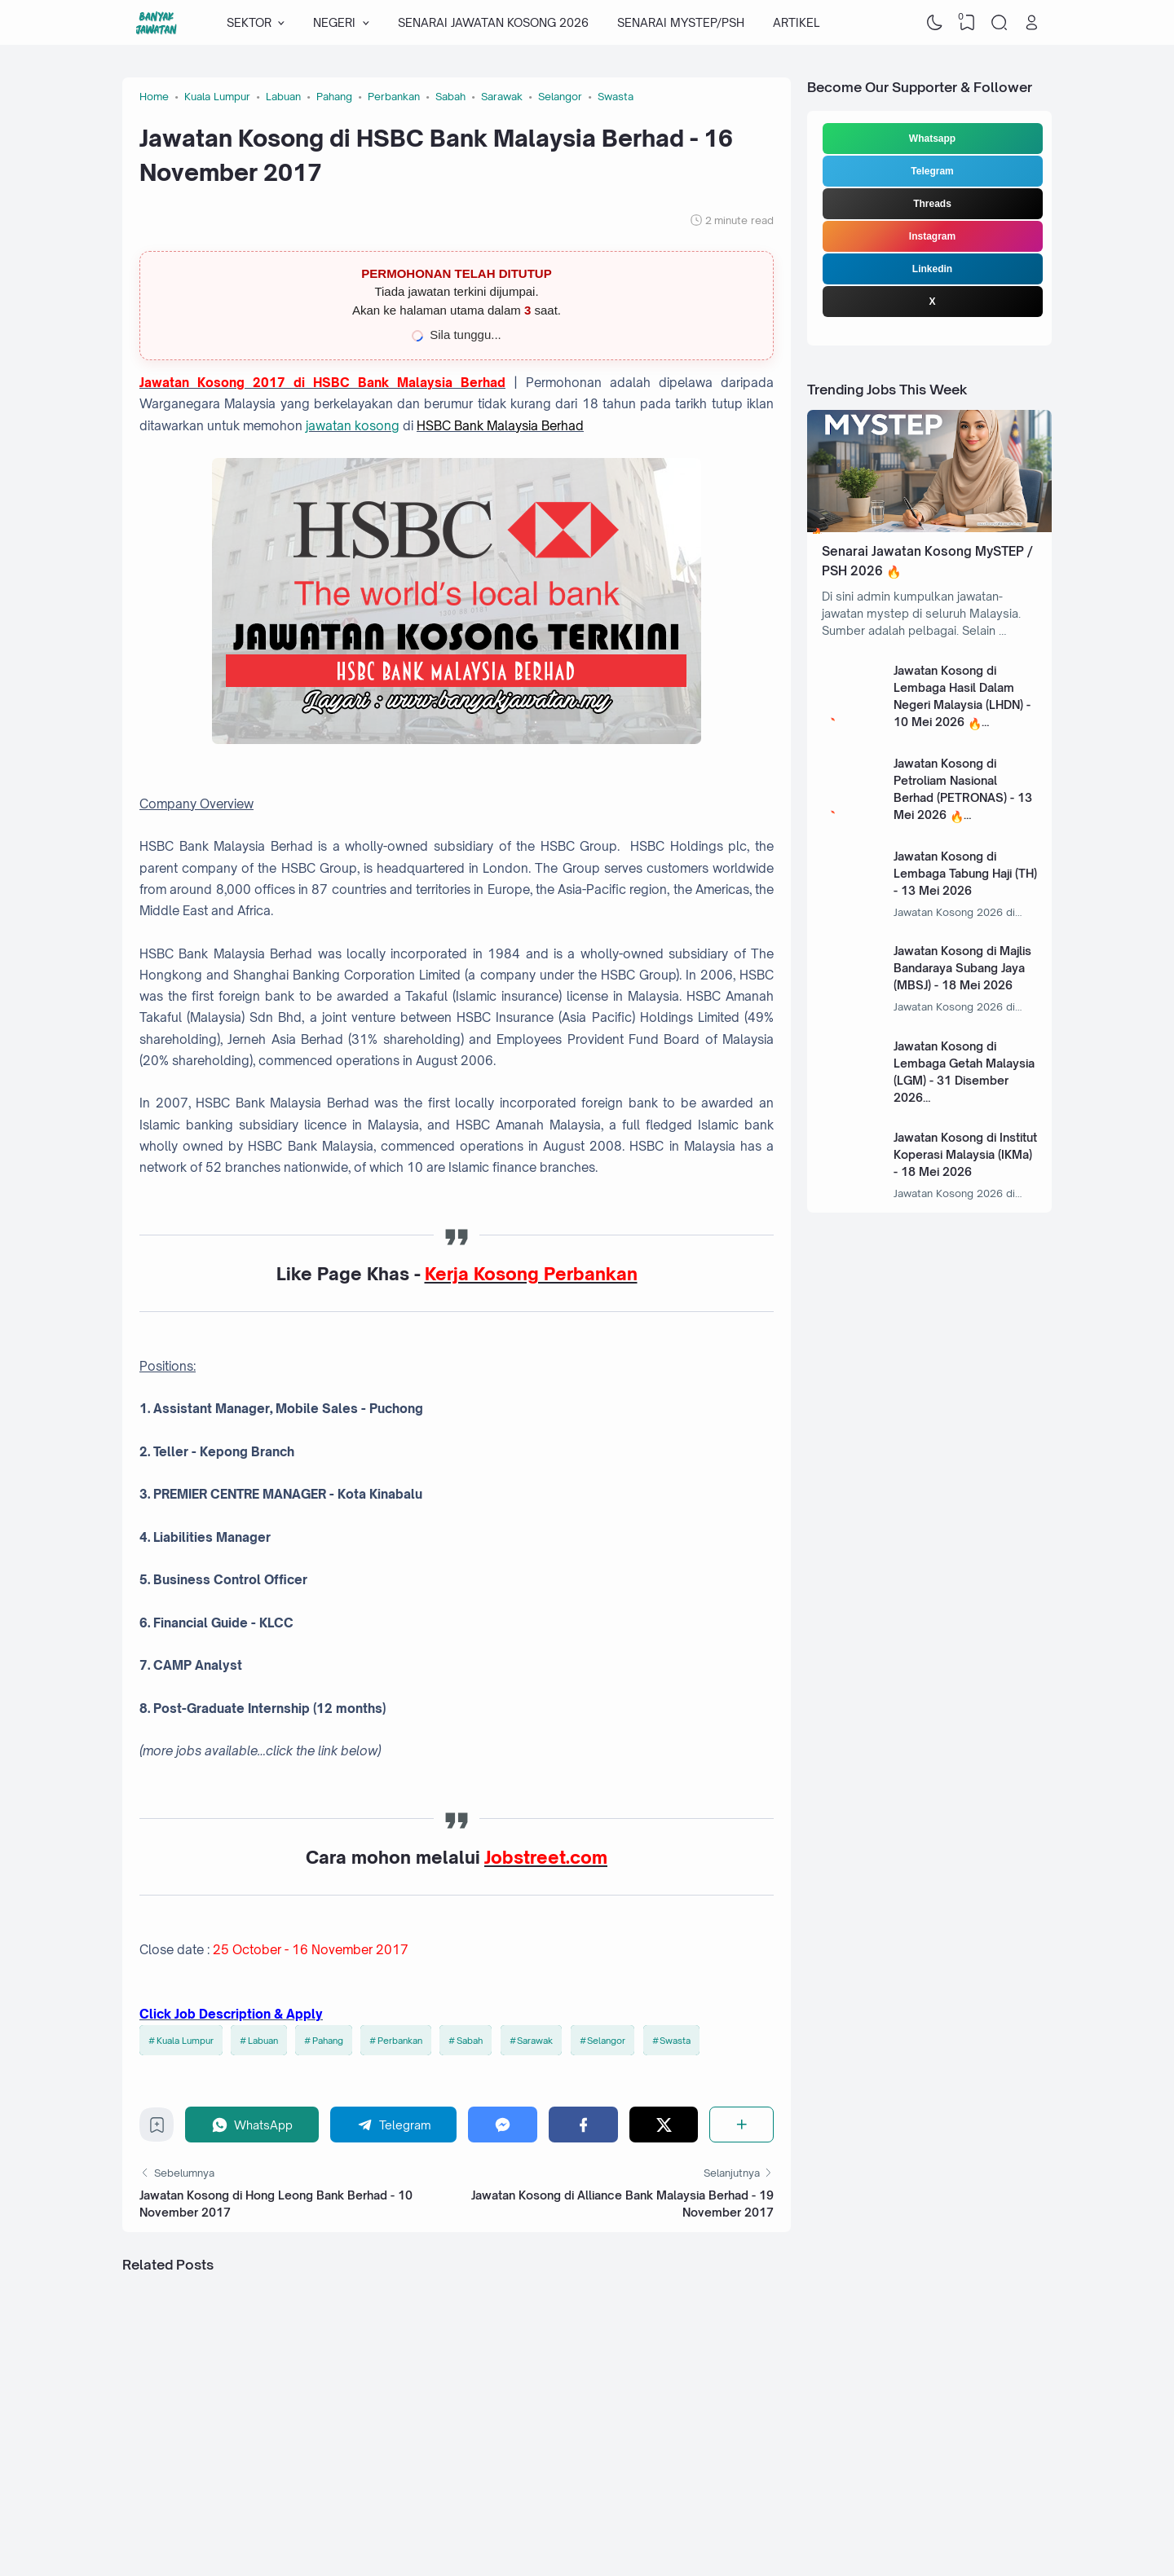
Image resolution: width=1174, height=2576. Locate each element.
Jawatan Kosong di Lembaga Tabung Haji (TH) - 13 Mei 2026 (965, 873)
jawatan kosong (352, 426)
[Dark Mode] (935, 23)
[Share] (741, 2124)
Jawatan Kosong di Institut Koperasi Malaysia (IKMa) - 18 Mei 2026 (965, 1154)
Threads (932, 203)
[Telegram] (393, 2124)
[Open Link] (1031, 23)
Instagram (932, 236)
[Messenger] (502, 2124)
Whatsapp (932, 138)
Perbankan (399, 2040)
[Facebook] (583, 2124)
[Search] (999, 23)
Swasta (675, 2040)
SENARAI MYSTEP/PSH (680, 22)
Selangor (606, 2040)
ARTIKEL (796, 22)
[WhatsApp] (252, 2124)
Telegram (932, 171)
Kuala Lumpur (185, 2040)
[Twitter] (664, 2124)
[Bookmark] (157, 2129)
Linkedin (932, 269)
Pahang (327, 2040)
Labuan (263, 2040)
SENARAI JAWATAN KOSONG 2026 (493, 22)
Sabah (470, 2040)
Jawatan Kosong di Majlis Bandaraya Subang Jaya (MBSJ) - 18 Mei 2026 (962, 968)
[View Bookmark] (967, 23)
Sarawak (535, 2040)
